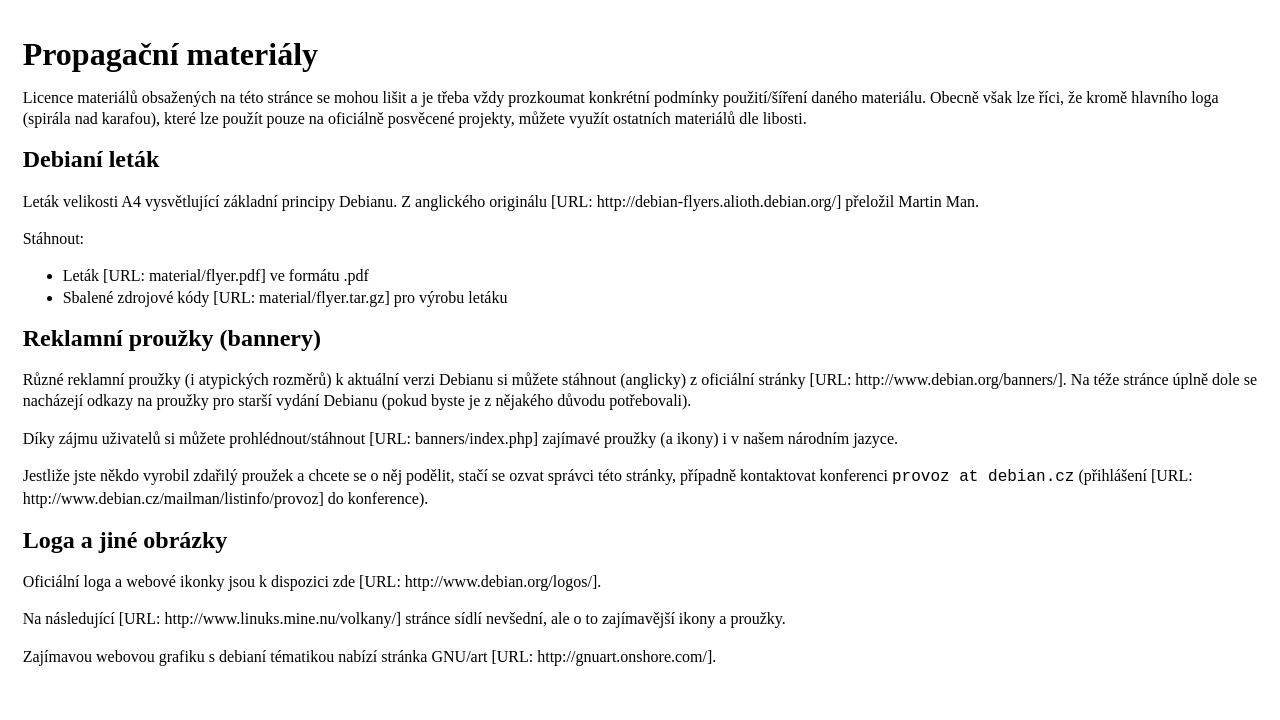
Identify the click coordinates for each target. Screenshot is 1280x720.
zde (344, 579)
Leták (81, 275)
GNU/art (459, 654)
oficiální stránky (753, 379)
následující (79, 616)
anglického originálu (481, 201)
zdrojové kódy (163, 297)
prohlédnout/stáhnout (297, 438)
